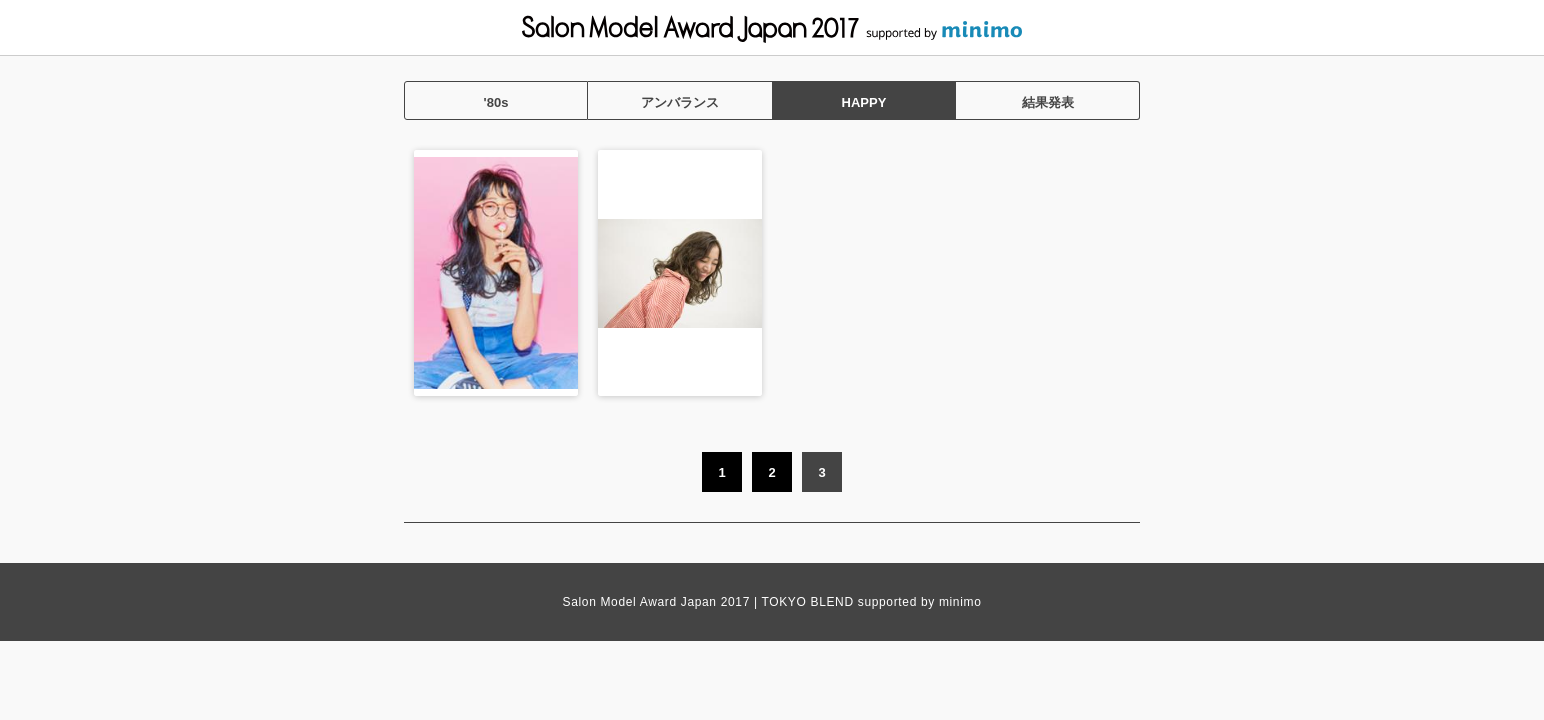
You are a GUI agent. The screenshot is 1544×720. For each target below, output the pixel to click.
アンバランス (680, 102)
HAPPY (864, 102)
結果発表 (1048, 102)
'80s (496, 102)
